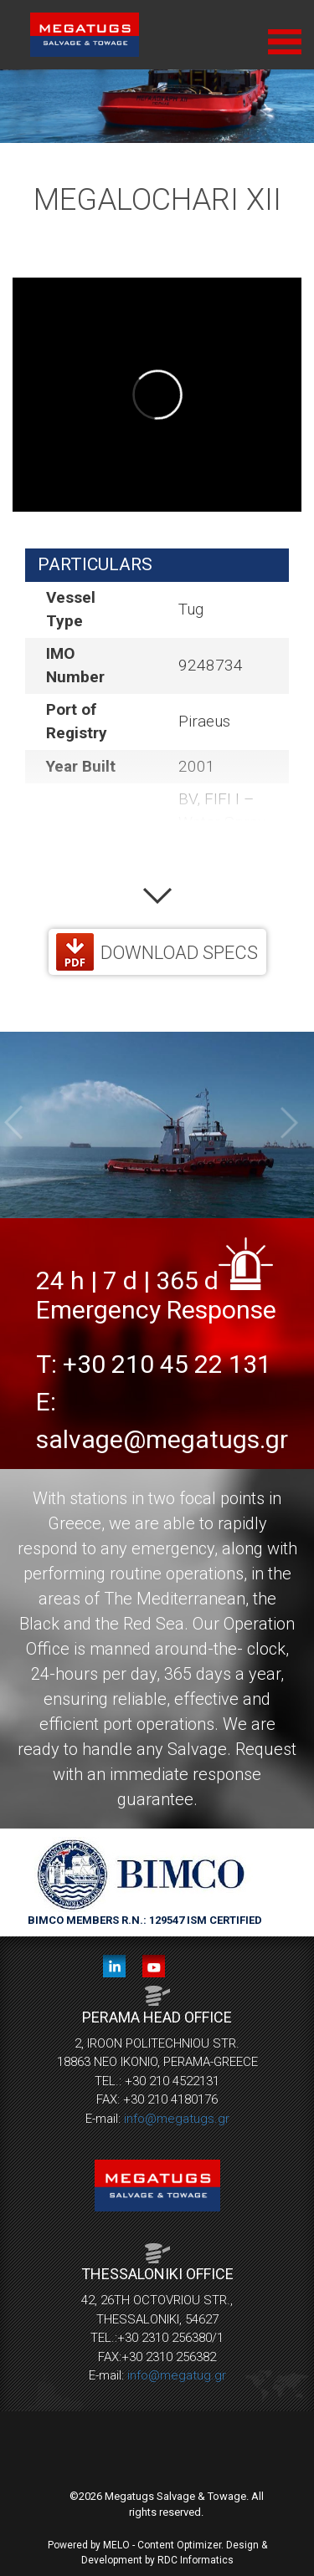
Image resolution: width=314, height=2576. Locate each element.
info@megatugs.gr (176, 2118)
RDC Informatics (195, 2560)
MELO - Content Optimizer (162, 2545)
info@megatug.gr (176, 2375)
